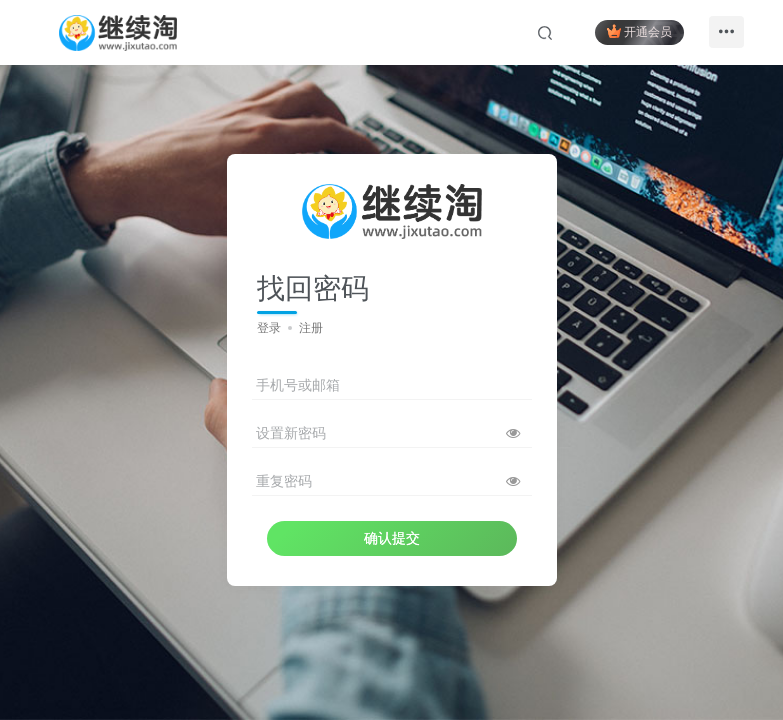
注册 (311, 328)
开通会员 (637, 32)
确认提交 (392, 538)
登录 (269, 328)
